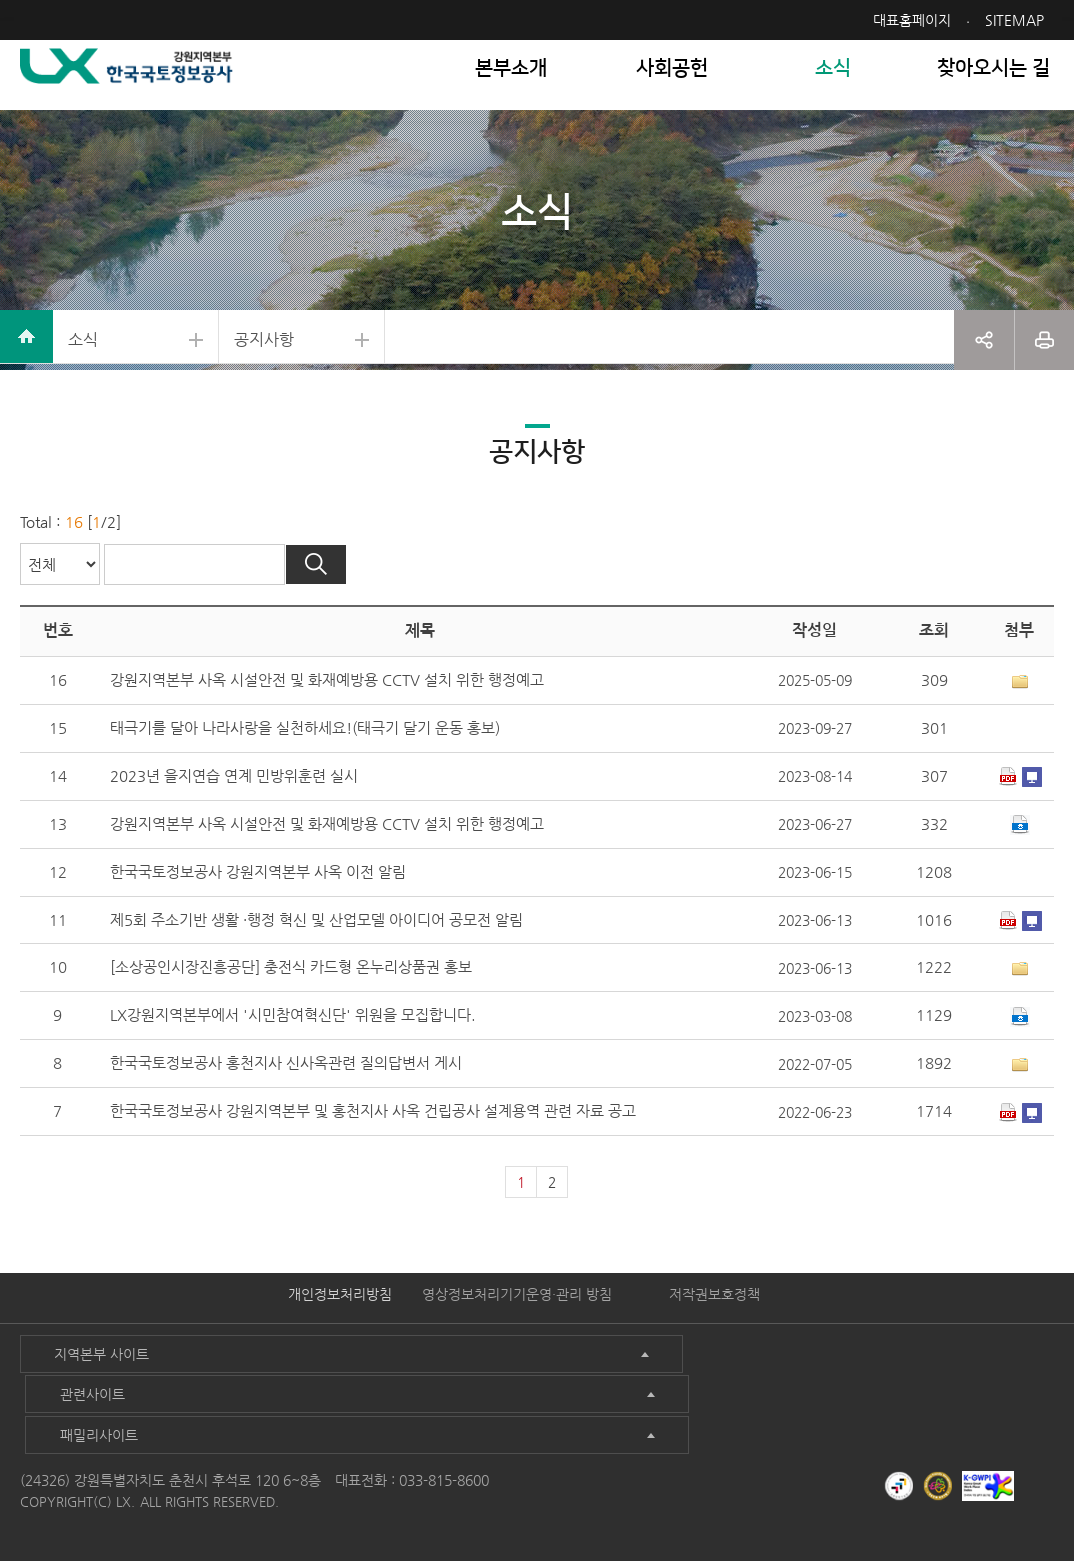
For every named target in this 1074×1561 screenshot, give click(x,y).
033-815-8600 (444, 1461)
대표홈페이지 (912, 20)
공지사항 (320, 369)
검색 (363, 623)
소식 (95, 369)
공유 (984, 370)
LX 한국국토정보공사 (136, 90)
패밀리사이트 (772, 1418)
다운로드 (1007, 838)
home (30, 370)
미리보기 (1031, 838)
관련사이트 (417, 1418)
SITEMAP (1014, 20)
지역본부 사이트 (85, 1418)
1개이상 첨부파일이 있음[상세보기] (1019, 741)
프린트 (1044, 370)
